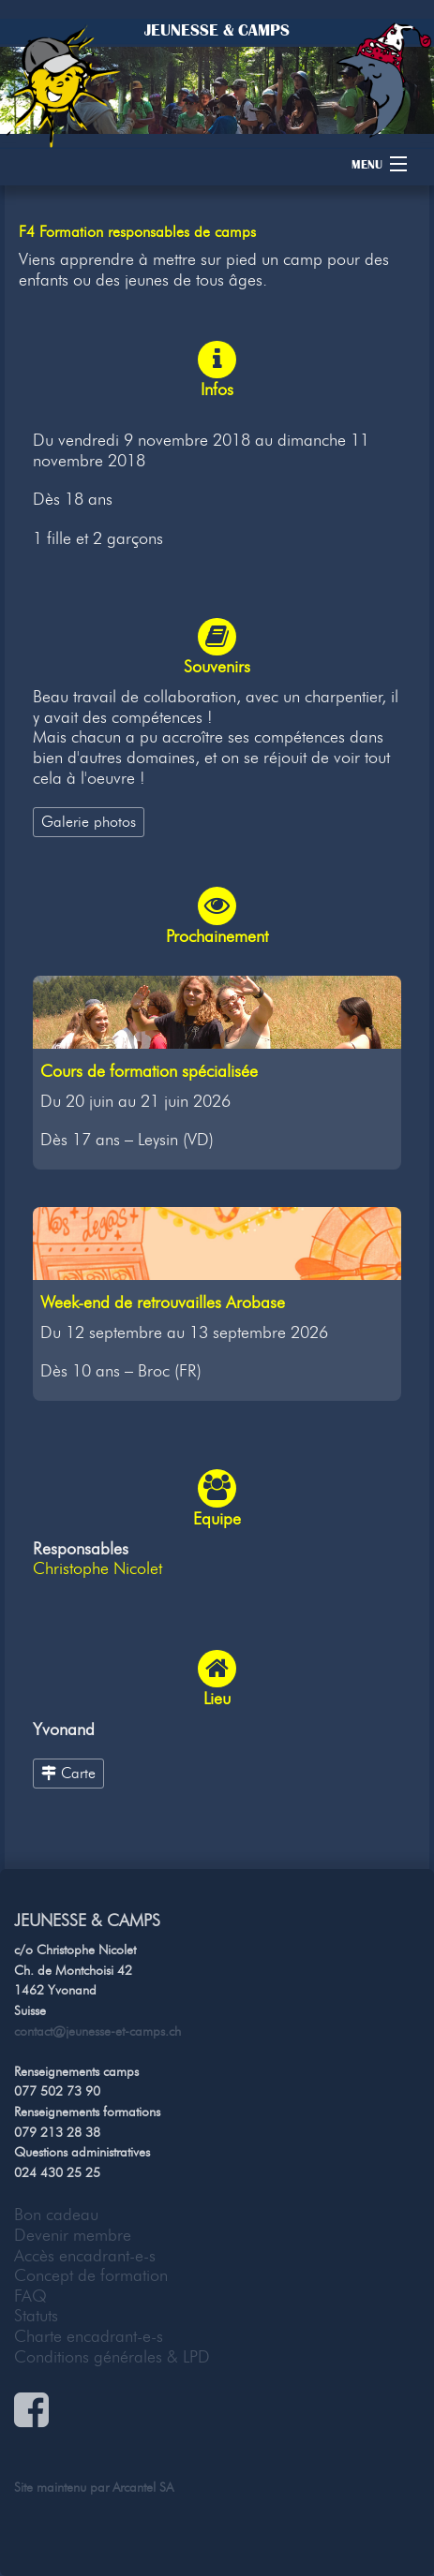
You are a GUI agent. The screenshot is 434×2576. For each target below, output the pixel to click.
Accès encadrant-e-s (85, 2255)
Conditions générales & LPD (112, 2357)
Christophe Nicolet (97, 1568)
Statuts (36, 2315)
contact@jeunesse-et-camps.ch (97, 2031)
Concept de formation (91, 2275)
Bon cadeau (56, 2214)
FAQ (30, 2296)
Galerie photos (88, 821)
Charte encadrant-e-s (88, 2336)
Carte (68, 1772)
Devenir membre (72, 2235)
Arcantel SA (142, 2487)
